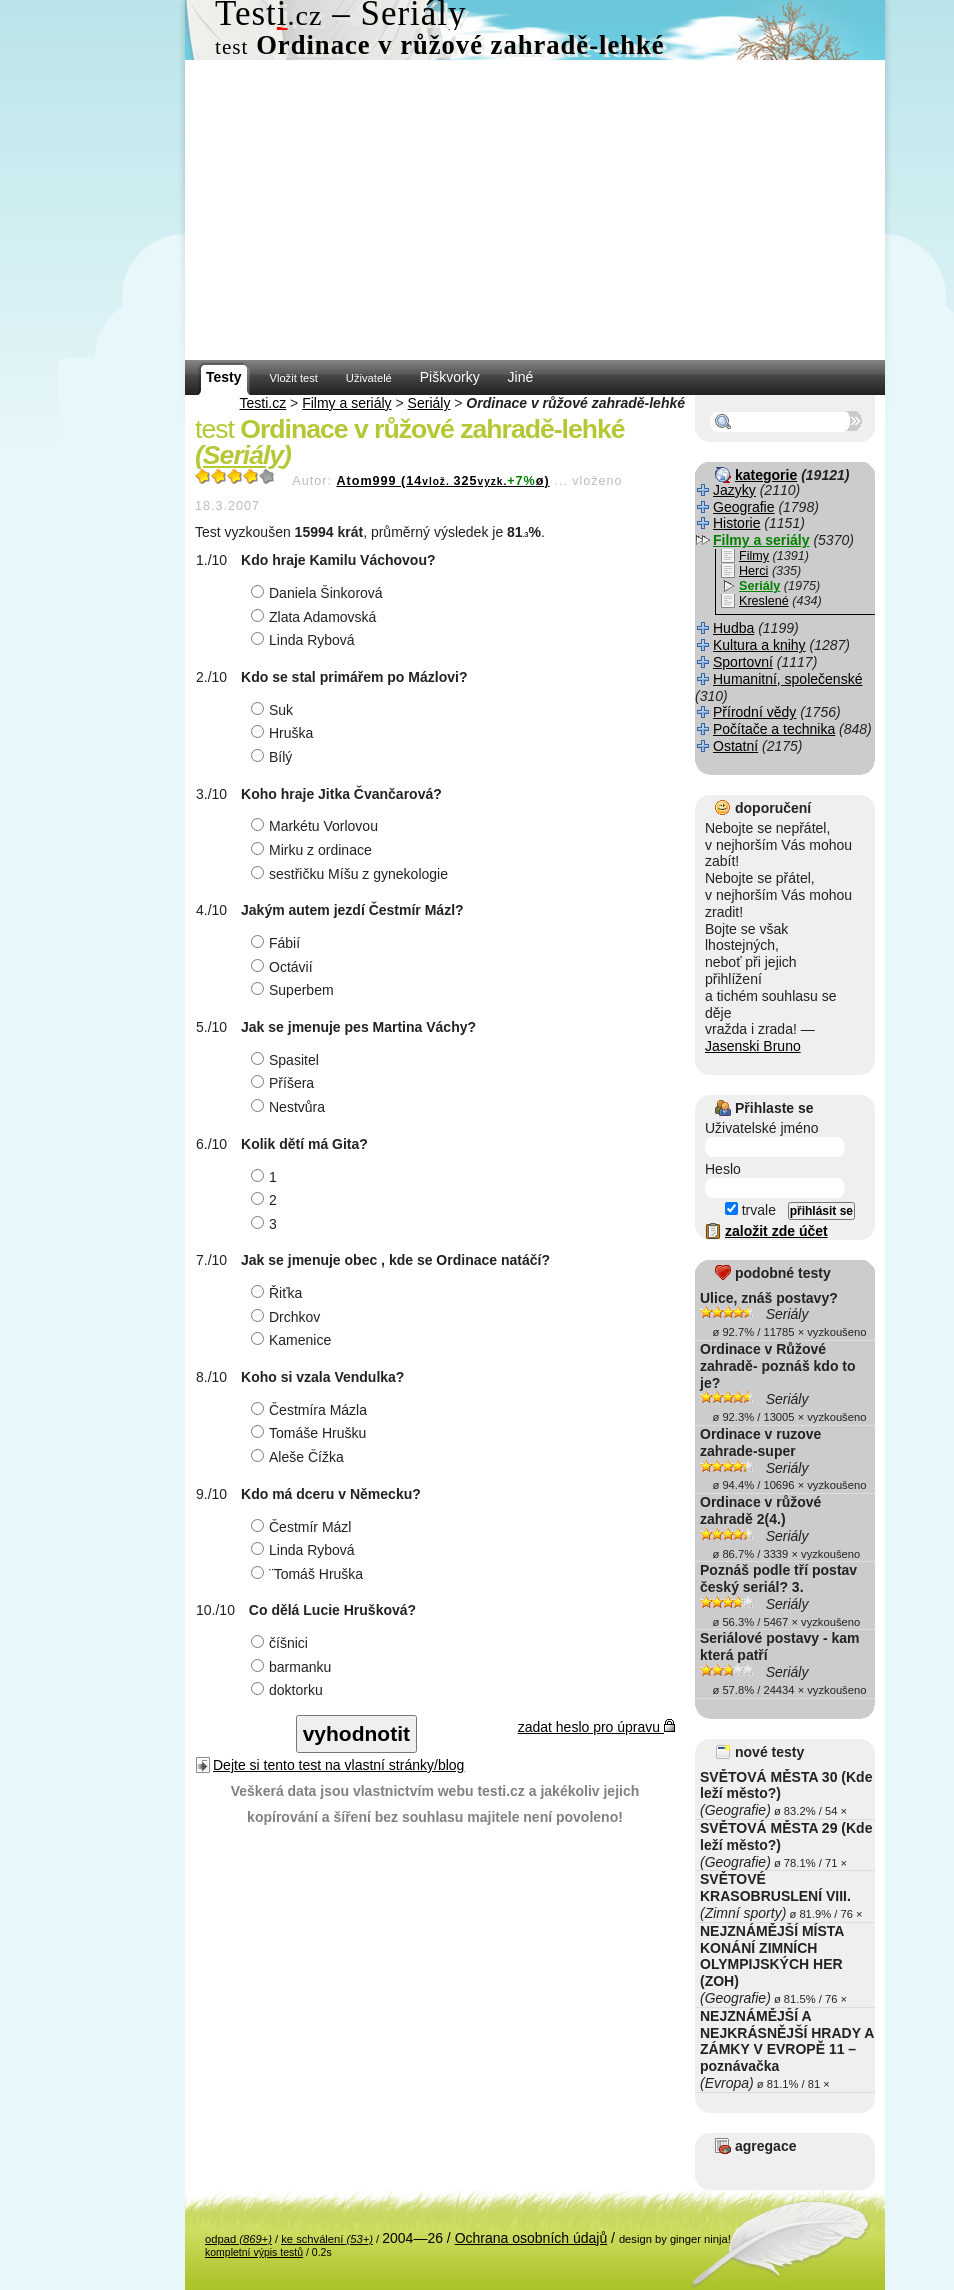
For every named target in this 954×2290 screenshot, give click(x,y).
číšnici (282, 1643)
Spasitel (287, 1060)
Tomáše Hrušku (311, 1433)
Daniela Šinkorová (319, 593)
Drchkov (288, 1317)
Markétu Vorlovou (317, 826)
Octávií (284, 967)
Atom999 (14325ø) (442, 481)
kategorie (766, 475)
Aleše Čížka (300, 1457)
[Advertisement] (535, 210)
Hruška (284, 733)
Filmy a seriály (346, 403)
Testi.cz (263, 403)
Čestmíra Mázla (311, 1410)
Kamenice (293, 1340)
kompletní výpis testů (254, 2252)
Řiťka (279, 1293)
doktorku (289, 1690)
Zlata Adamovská (316, 617)
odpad (238, 2239)
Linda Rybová (305, 640)
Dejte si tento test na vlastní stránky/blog (338, 1765)
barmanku (293, 1667)
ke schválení (327, 2239)
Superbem (295, 990)
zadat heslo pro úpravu (596, 1727)
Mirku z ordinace (314, 850)
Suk (274, 710)
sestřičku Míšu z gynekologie (352, 874)
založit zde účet (776, 1231)
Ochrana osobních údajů (531, 2238)
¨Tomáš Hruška (309, 1574)
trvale (750, 1210)
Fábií (278, 943)
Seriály (429, 403)
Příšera (285, 1083)
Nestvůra (290, 1107)
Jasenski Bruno (753, 1046)
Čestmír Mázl (303, 1527)
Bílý (274, 757)
